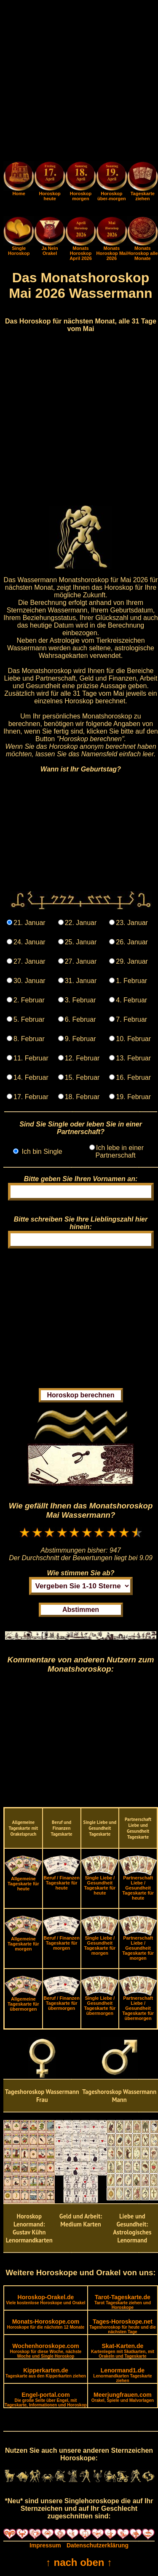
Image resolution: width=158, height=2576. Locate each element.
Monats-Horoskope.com (45, 2324)
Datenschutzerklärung (98, 2545)
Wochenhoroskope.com (46, 2351)
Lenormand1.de (122, 2375)
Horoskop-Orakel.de (45, 2299)
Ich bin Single (41, 1151)
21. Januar (29, 922)
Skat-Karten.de (122, 2351)
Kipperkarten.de (45, 2372)
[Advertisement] (79, 82)
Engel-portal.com (46, 2399)
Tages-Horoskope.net (122, 2326)
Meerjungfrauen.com (122, 2397)
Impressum (45, 2545)
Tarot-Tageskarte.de (122, 2302)
